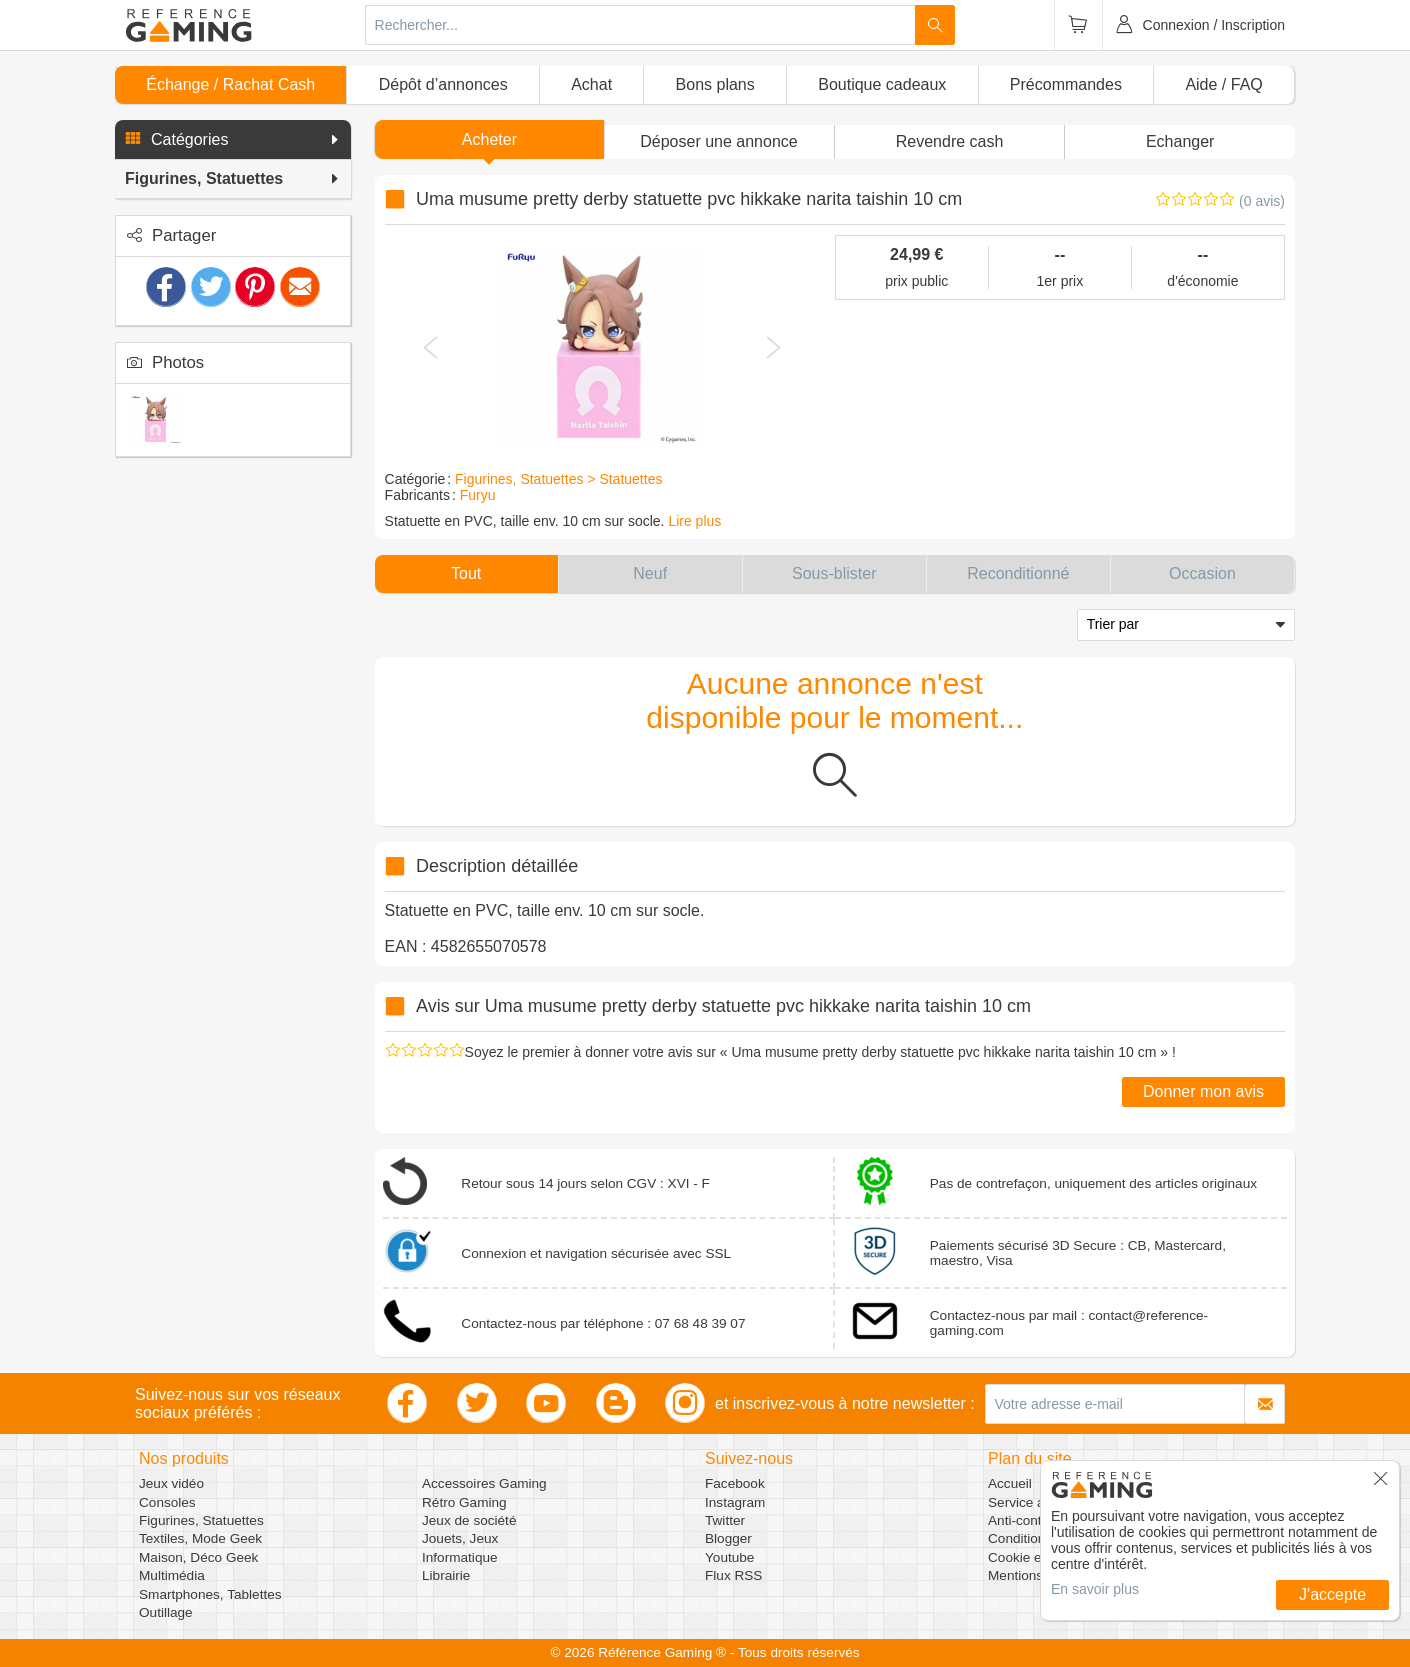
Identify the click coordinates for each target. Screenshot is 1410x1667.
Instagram (735, 1502)
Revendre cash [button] (950, 141)
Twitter (725, 1520)
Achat (591, 84)
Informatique (460, 1557)
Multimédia (172, 1575)
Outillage (166, 1612)
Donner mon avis (1203, 1091)
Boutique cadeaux (882, 84)
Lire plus (694, 521)
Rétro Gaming (464, 1502)
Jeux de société (469, 1520)
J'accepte (1332, 1594)
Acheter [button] (489, 139)
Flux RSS (733, 1575)
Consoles (167, 1502)
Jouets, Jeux (460, 1538)
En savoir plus (1095, 1589)
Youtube (729, 1557)
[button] (233, 140)
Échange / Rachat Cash (230, 84)
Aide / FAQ (1223, 84)
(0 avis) (1262, 201)
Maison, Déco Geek (198, 1557)
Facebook (735, 1483)
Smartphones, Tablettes (210, 1594)
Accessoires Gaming (484, 1483)
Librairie (446, 1575)
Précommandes (1066, 84)
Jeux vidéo (171, 1483)
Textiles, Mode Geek (200, 1538)
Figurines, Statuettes (201, 1520)
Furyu (478, 495)
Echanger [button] (1180, 141)
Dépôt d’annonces (443, 84)
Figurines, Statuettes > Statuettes (558, 479)
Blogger (728, 1538)
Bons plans (715, 84)
